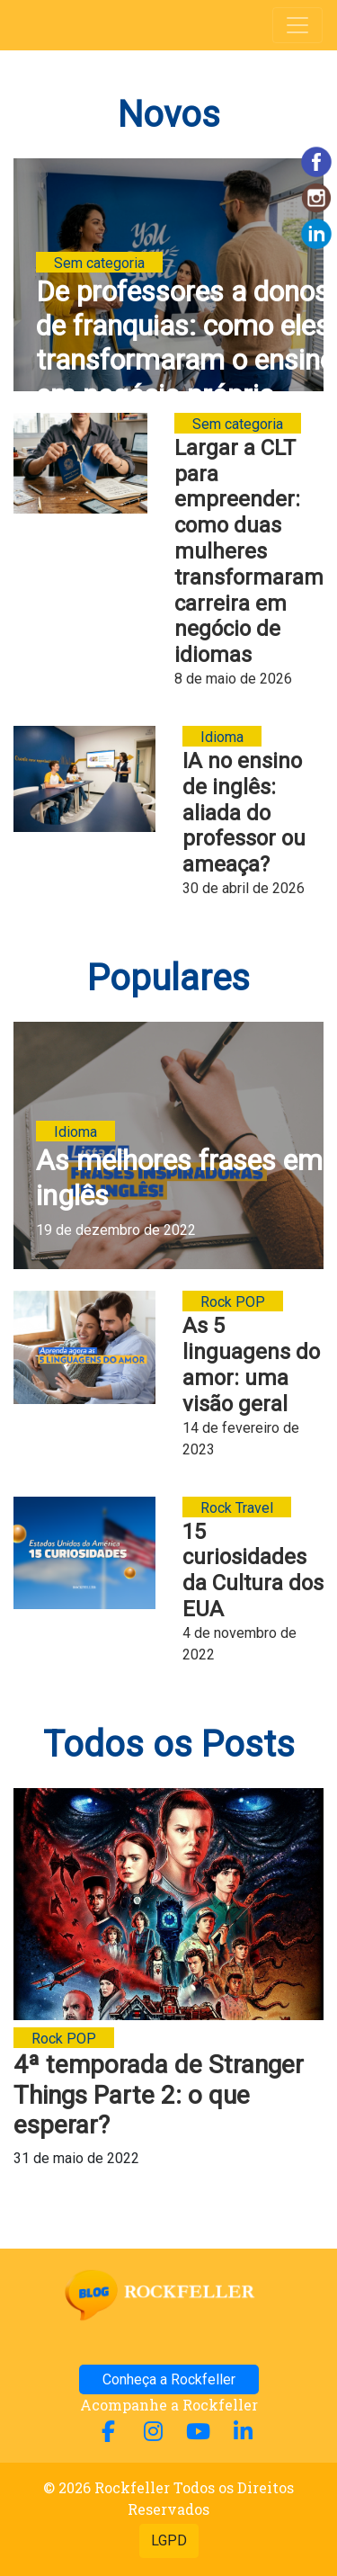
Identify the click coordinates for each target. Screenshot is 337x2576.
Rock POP (232, 1301)
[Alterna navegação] (297, 25)
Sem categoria (99, 263)
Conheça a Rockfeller (168, 2379)
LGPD (169, 2540)
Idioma (222, 737)
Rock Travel (236, 1507)
